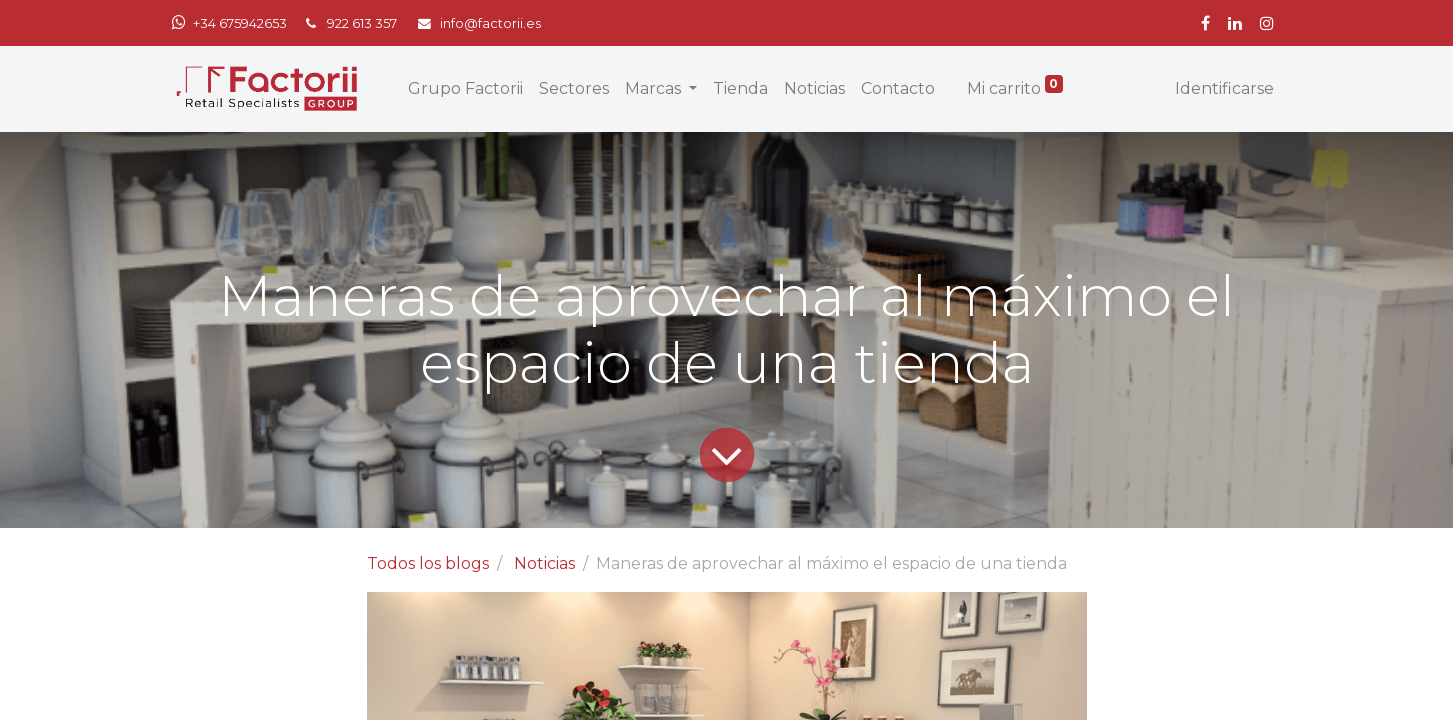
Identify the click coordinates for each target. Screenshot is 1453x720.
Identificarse (1224, 88)
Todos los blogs (428, 563)
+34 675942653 (240, 23)
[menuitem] (465, 89)
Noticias (544, 563)
